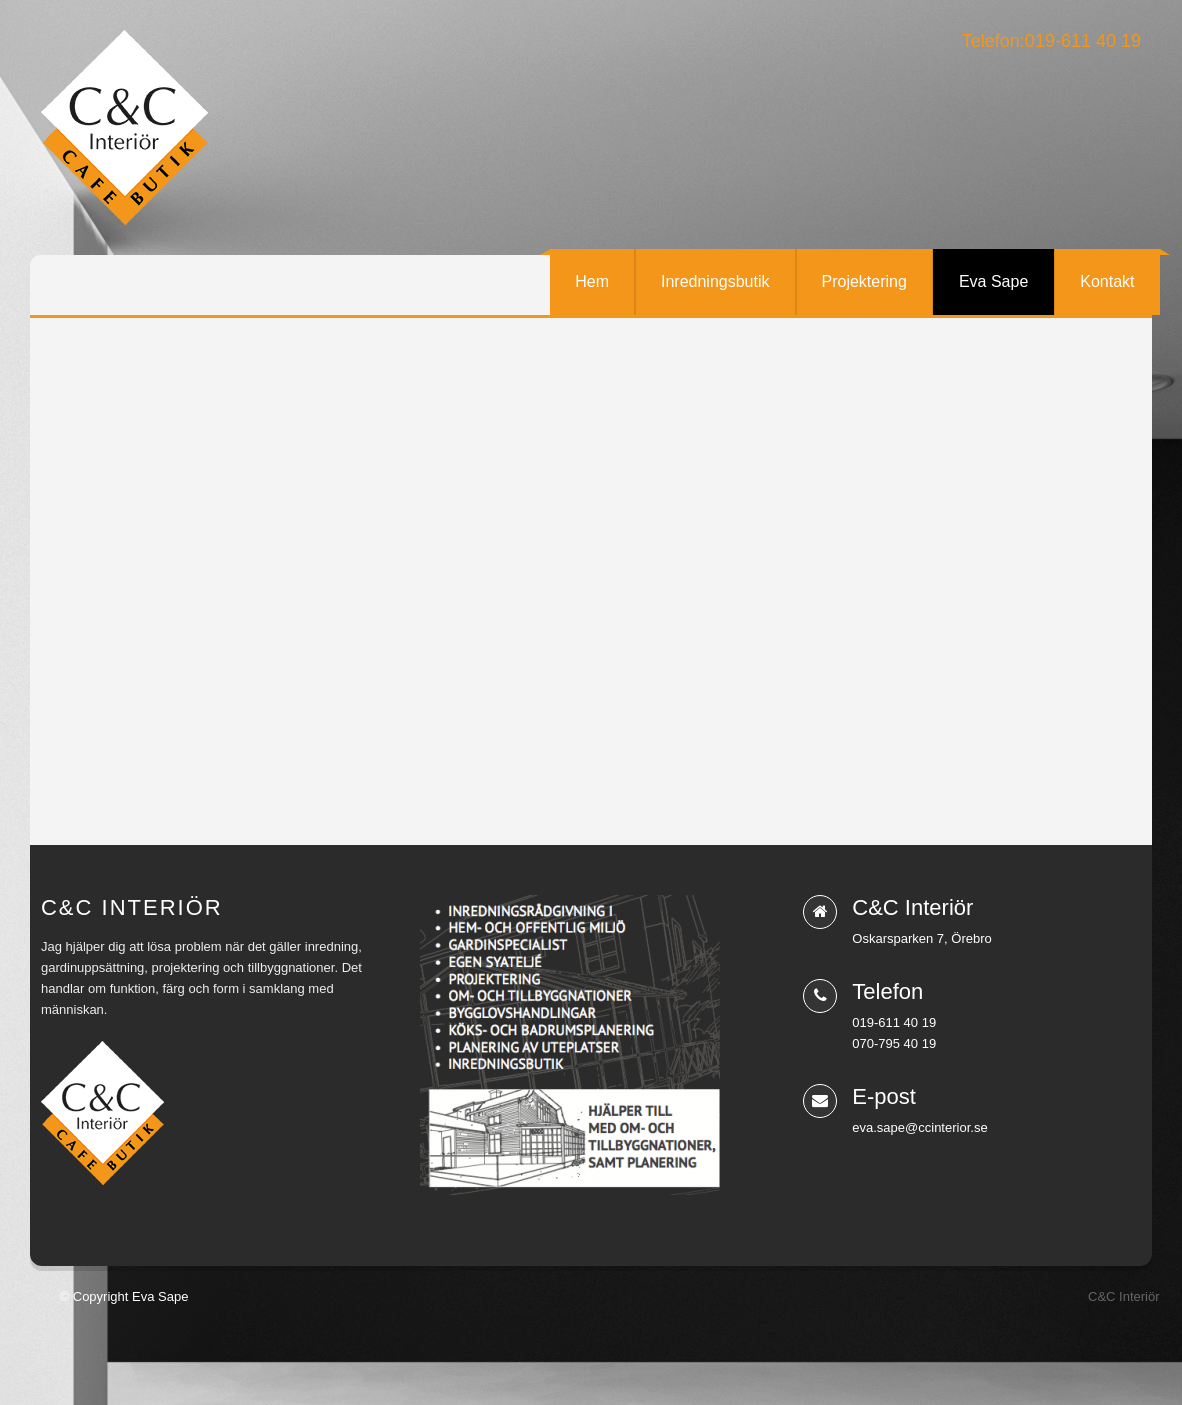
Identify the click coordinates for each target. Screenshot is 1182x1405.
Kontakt (1107, 281)
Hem (592, 281)
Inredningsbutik (715, 281)
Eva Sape (993, 281)
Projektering (864, 281)
